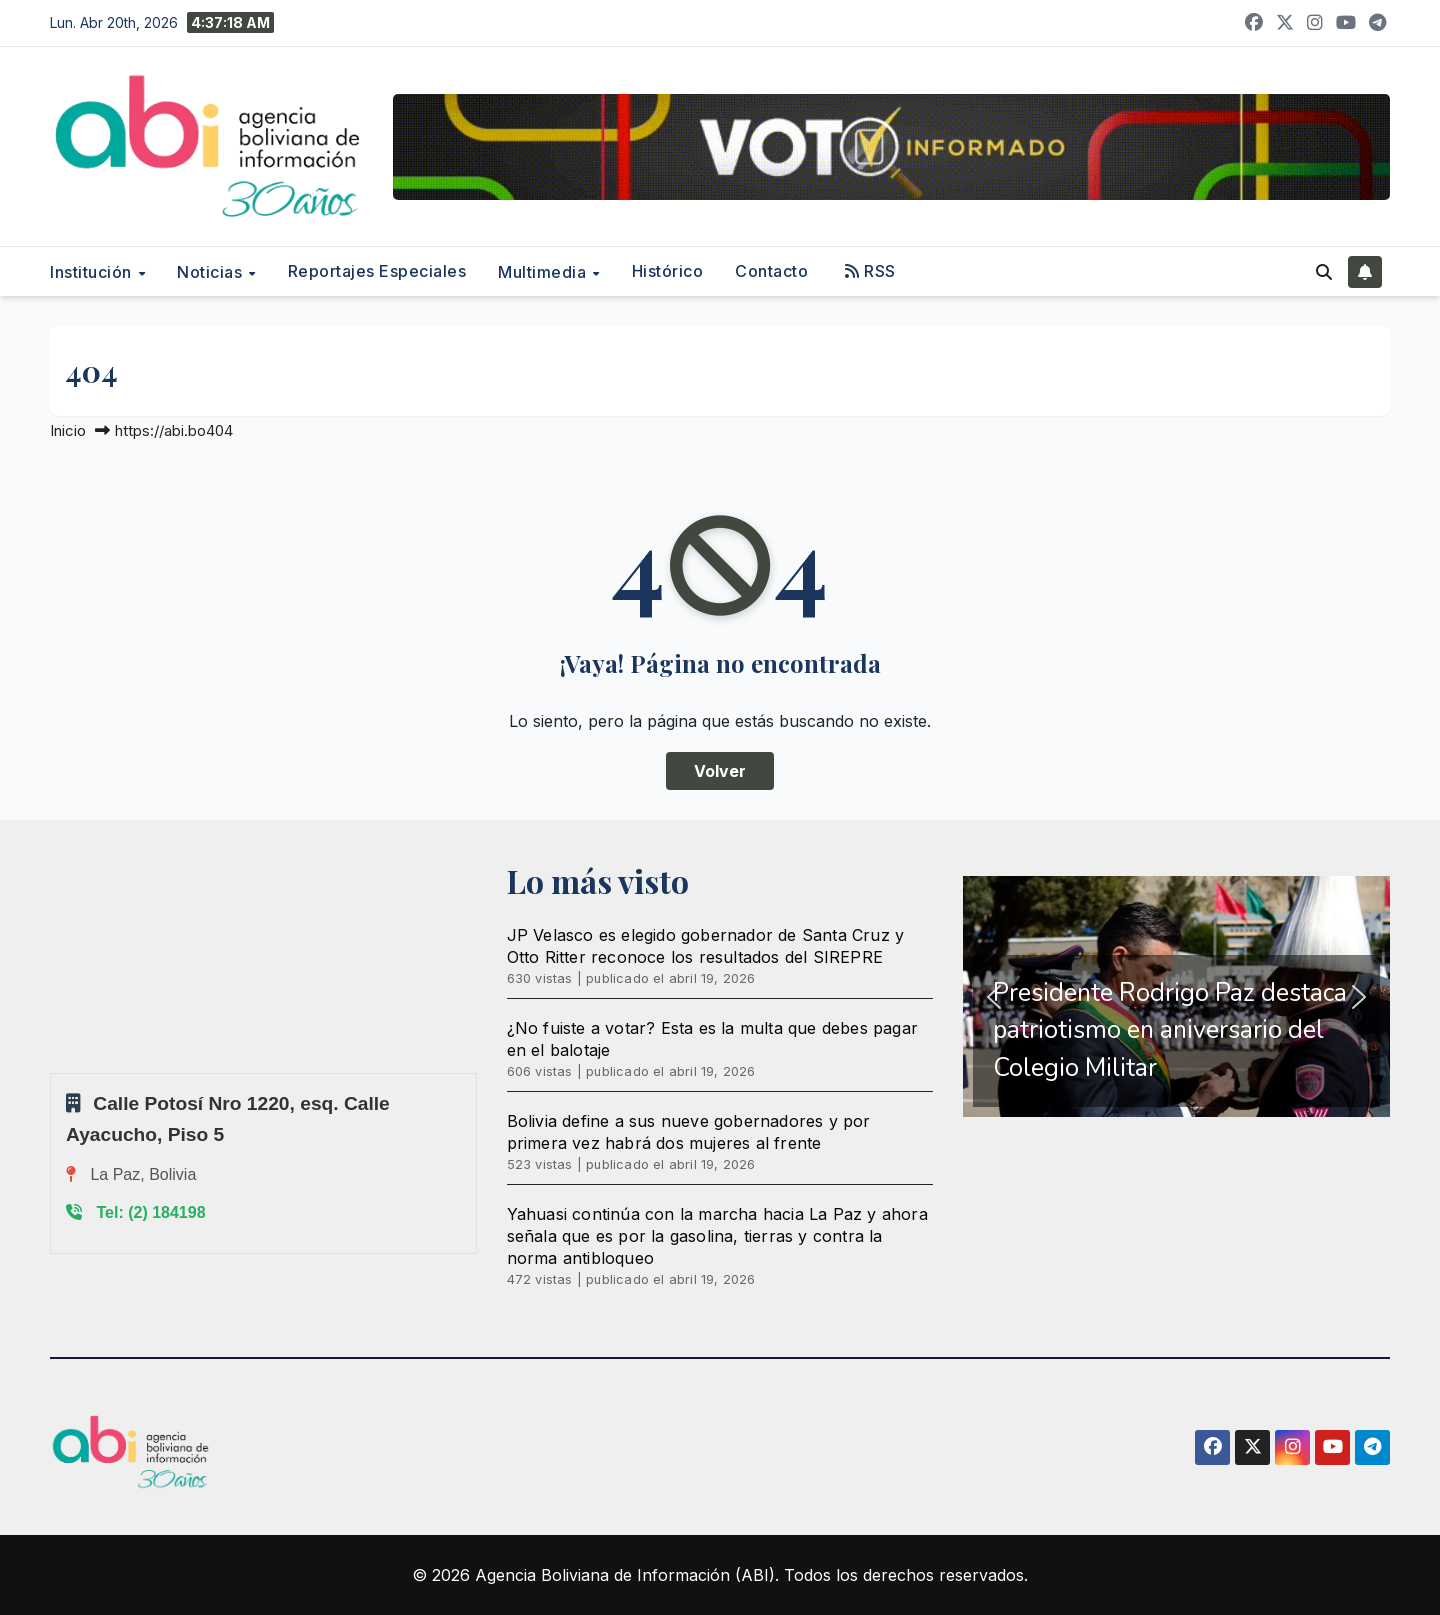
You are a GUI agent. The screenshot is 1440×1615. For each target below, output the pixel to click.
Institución (93, 272)
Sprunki (53, 1072)
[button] (1324, 272)
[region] (1176, 997)
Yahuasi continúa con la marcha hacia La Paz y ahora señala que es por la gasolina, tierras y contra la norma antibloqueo (717, 1236)
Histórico (668, 271)
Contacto (771, 271)
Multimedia (544, 272)
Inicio (68, 430)
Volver (720, 771)
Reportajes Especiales (377, 271)
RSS (870, 271)
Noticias (212, 272)
